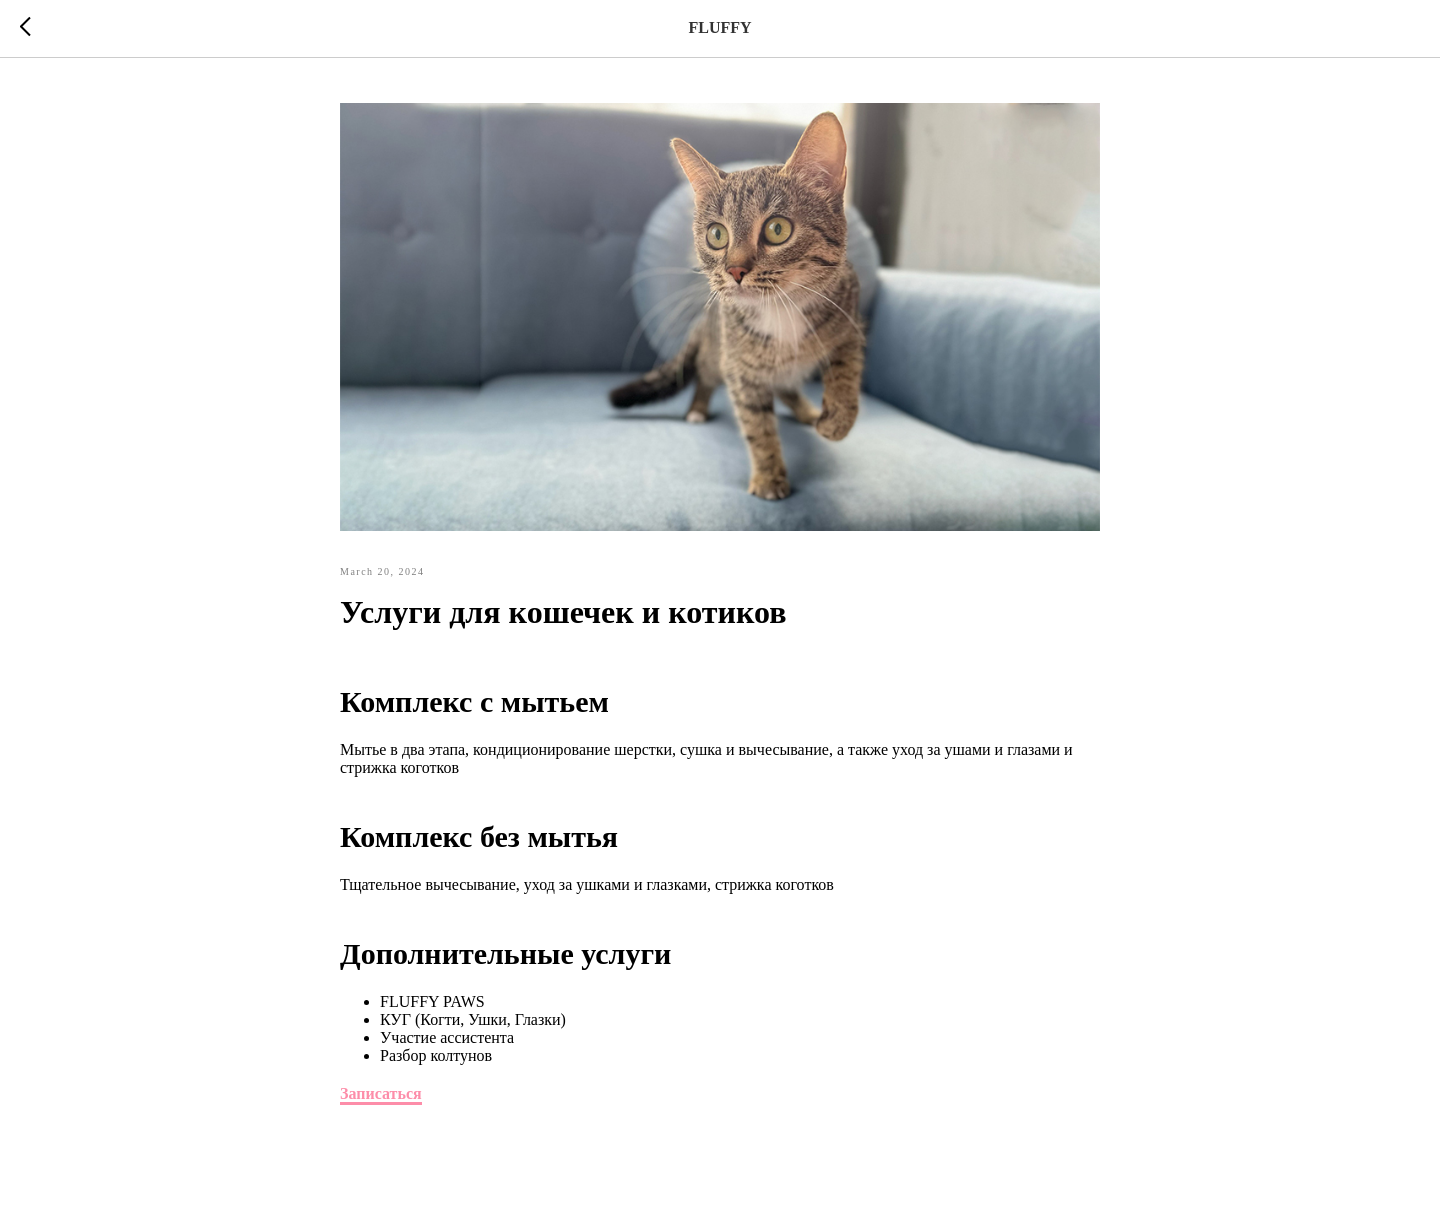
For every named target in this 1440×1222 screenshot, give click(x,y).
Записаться (381, 1093)
